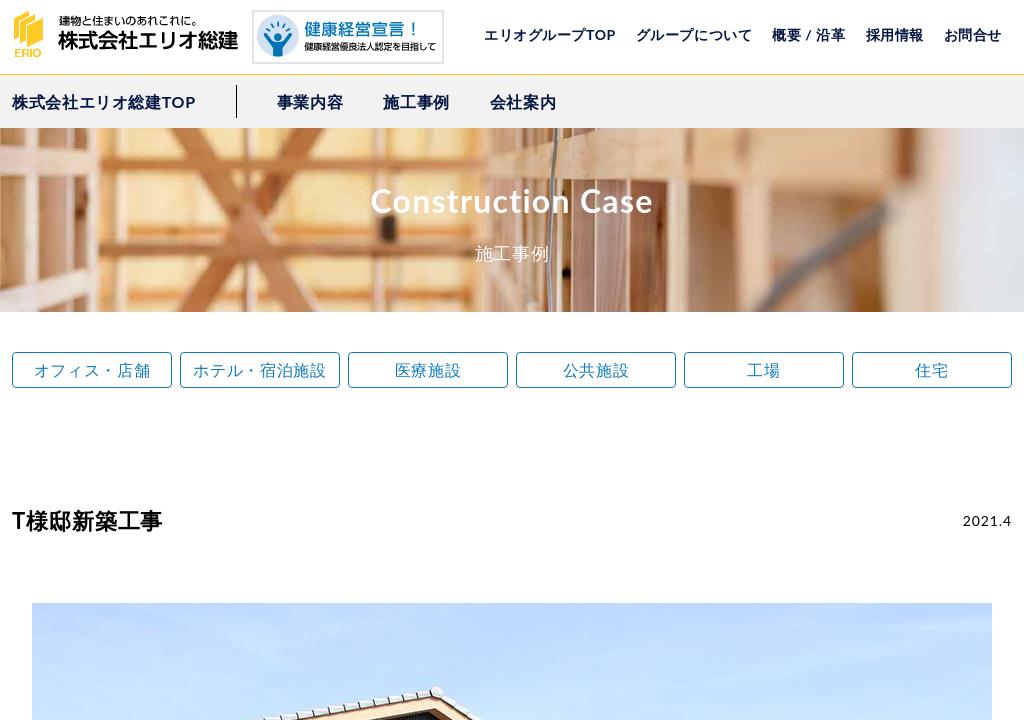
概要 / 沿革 (808, 34)
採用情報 (895, 34)
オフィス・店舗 (92, 369)
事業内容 (310, 101)
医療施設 (428, 369)
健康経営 (348, 37)
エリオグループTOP (550, 34)
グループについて (694, 34)
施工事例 (416, 101)
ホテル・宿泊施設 (259, 369)
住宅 (931, 369)
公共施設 (596, 369)
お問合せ (973, 34)
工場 (763, 369)
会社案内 (523, 101)
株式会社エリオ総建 (132, 35)
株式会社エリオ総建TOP (104, 101)
